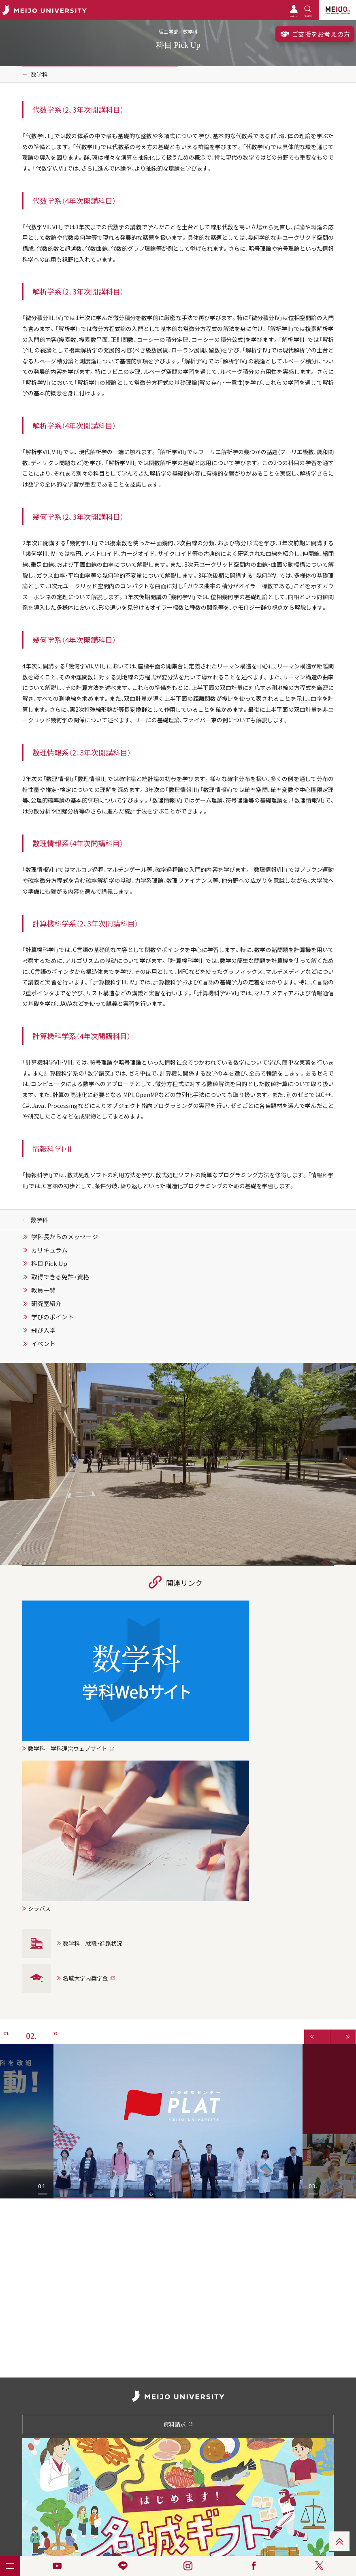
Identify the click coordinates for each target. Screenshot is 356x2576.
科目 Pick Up (49, 1263)
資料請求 (178, 2424)
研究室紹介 (46, 1303)
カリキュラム (49, 1250)
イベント (43, 1343)
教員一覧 (43, 1290)
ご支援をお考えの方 (314, 34)
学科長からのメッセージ (64, 1236)
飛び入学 (43, 1330)
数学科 (39, 74)
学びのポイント (52, 1317)
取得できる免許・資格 (60, 1276)
